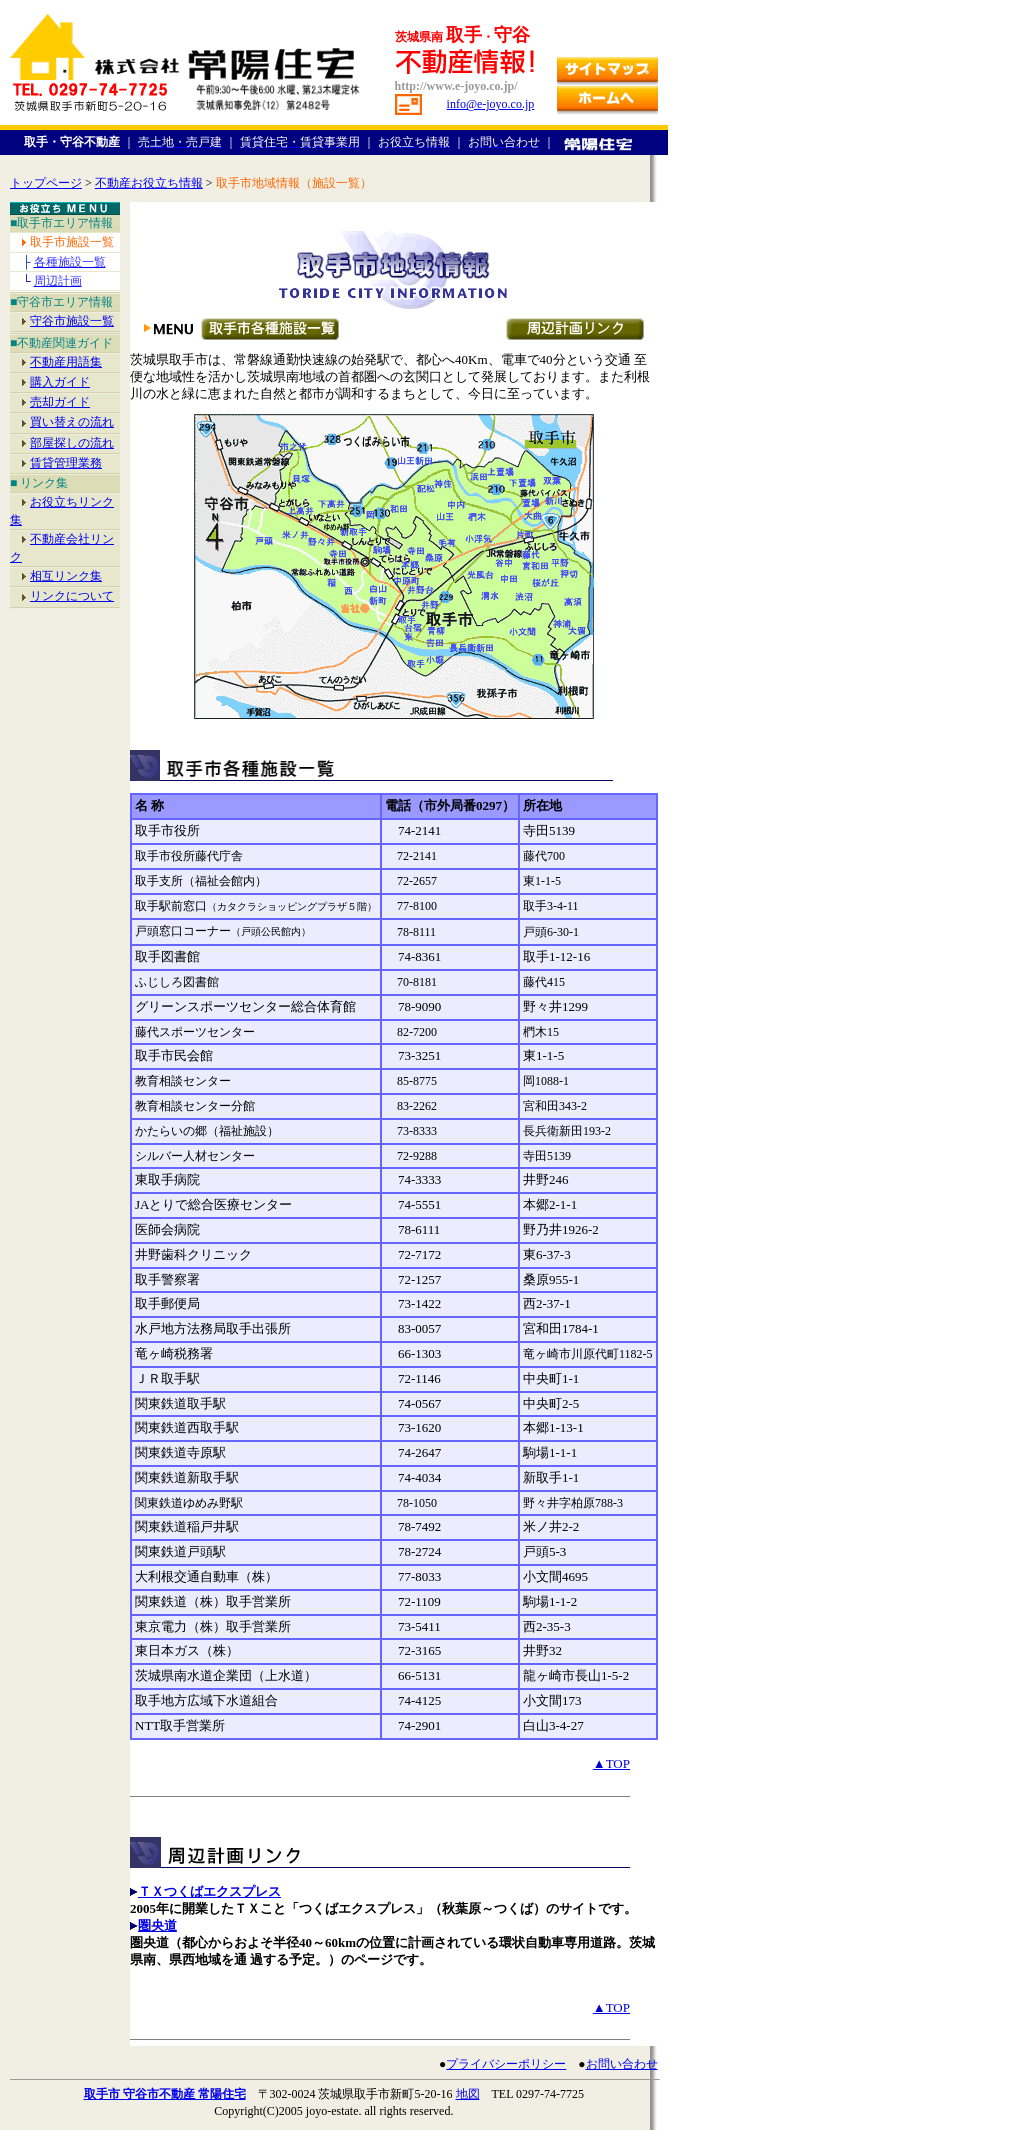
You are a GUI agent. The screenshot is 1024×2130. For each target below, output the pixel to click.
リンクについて (72, 596)
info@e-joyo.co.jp (491, 104)
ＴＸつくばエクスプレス (209, 1891)
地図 (468, 2094)
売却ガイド (60, 402)
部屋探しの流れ (72, 443)
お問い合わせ (622, 2064)
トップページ (46, 183)
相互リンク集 (66, 576)
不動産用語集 (66, 362)
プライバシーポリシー (506, 2064)
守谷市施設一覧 (72, 321)
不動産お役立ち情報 (149, 183)
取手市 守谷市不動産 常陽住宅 (165, 2094)
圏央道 (157, 1925)
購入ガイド (60, 382)
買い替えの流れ (72, 422)
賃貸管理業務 (66, 463)
